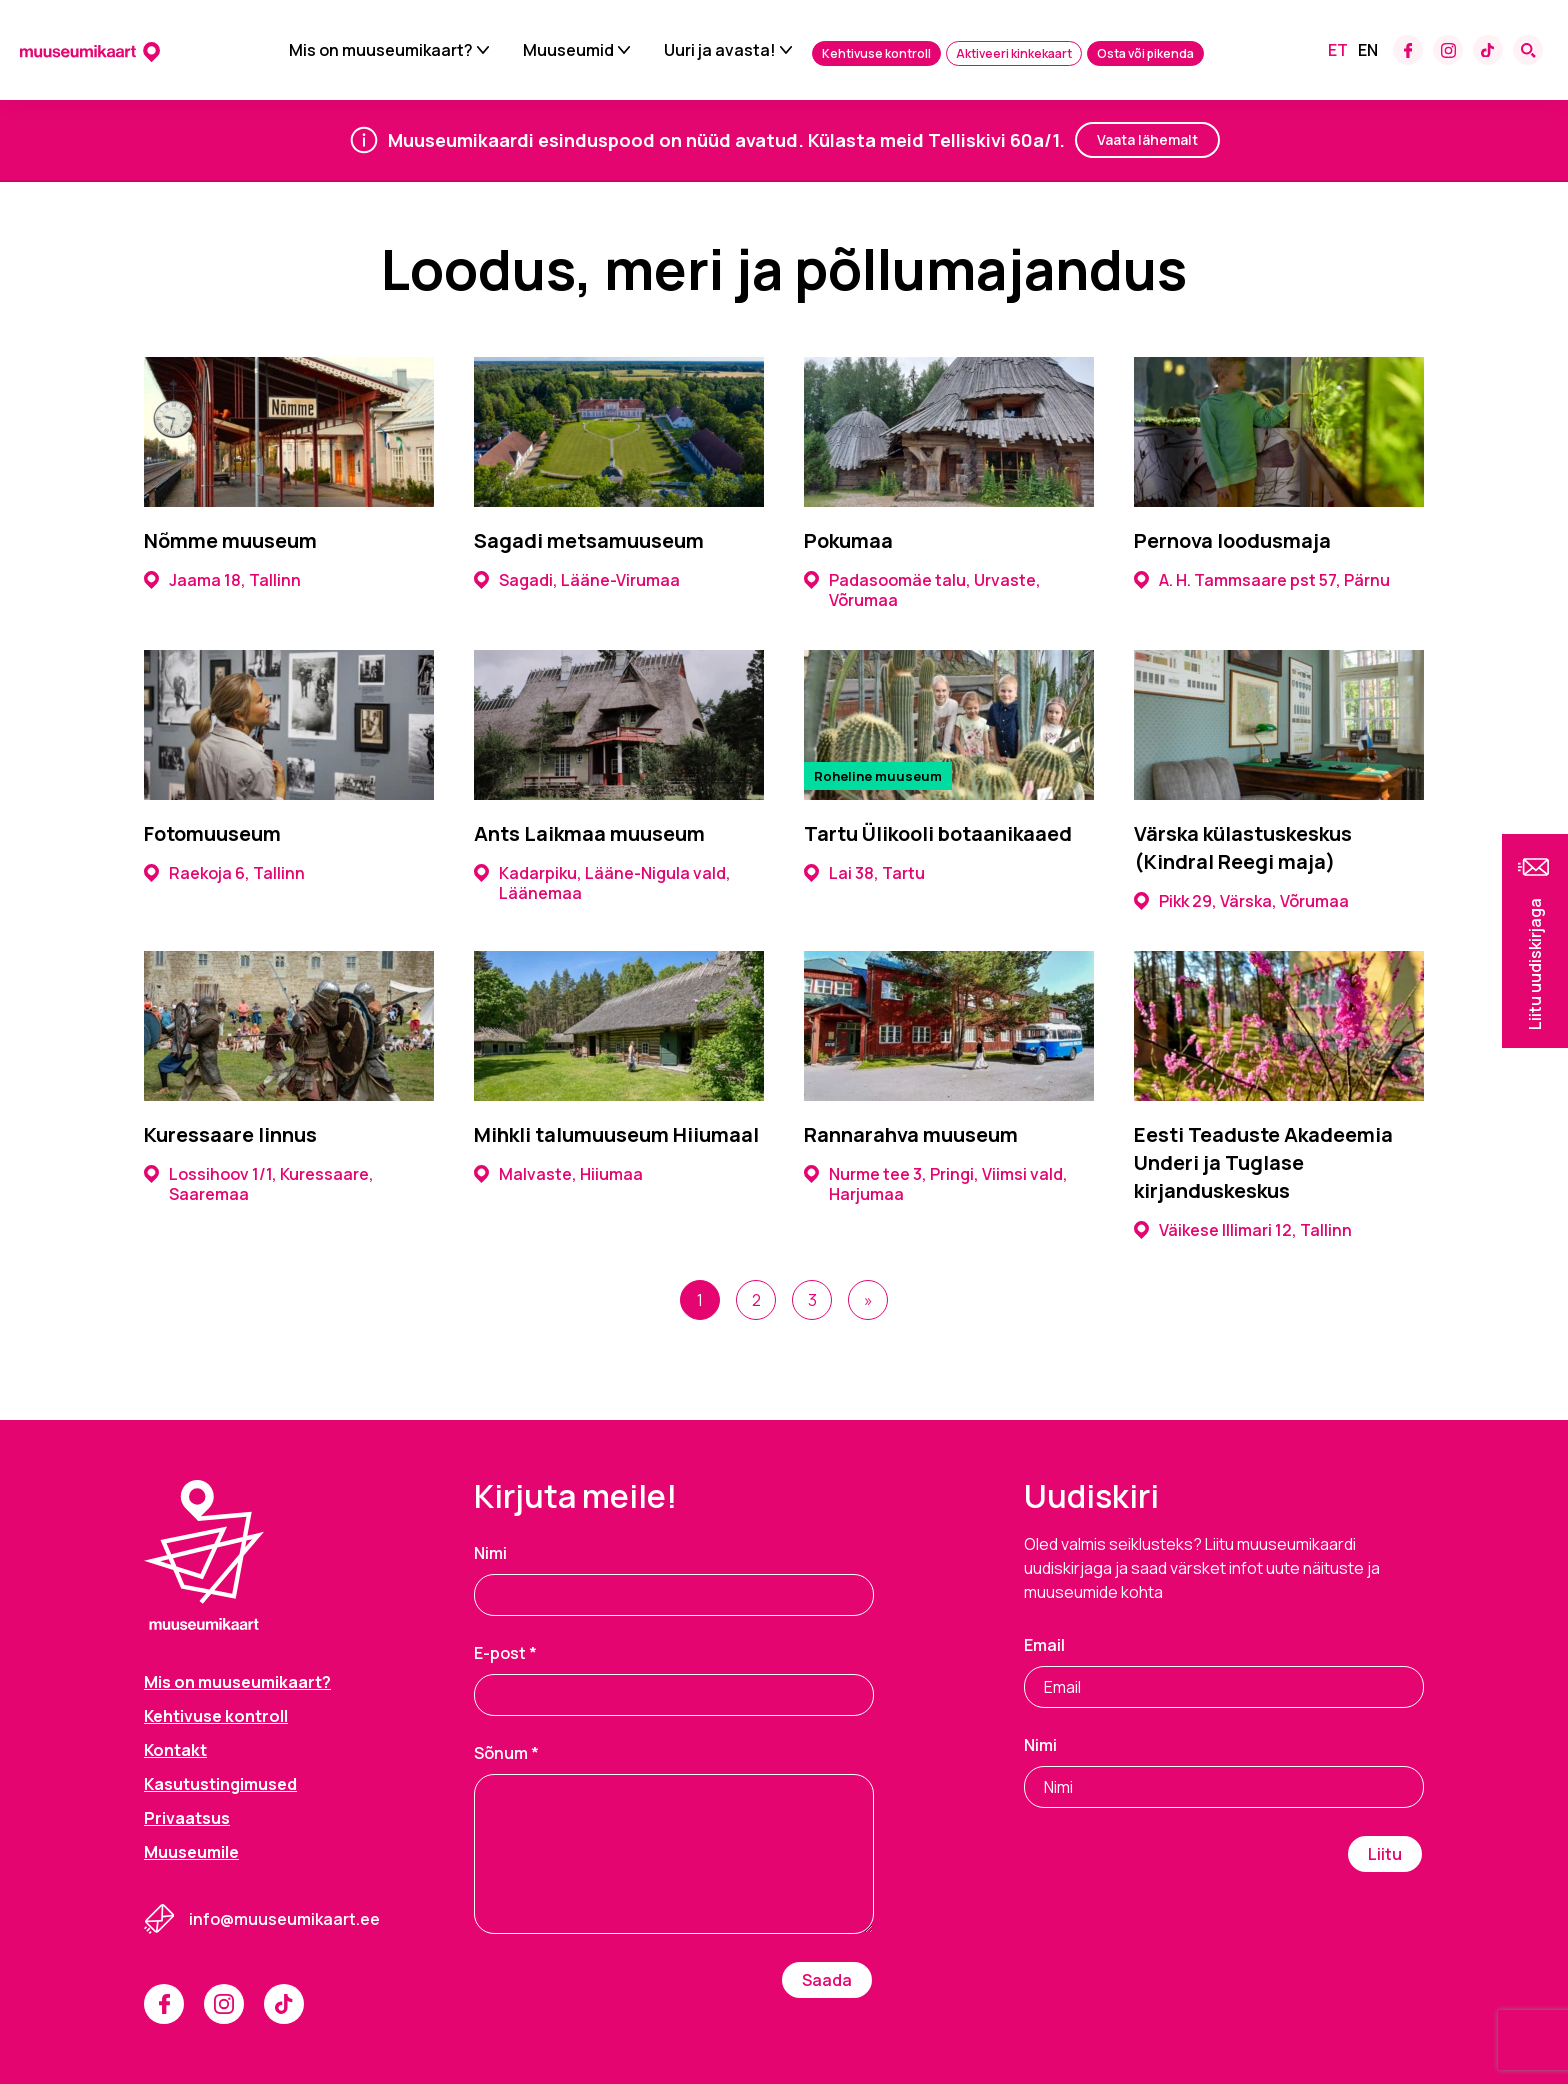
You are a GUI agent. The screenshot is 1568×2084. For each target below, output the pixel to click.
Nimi (490, 1553)
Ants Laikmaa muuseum (589, 833)
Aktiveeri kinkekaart (1014, 53)
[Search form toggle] (1528, 50)
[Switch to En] (1368, 50)
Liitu (1385, 1854)
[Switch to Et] (1338, 50)
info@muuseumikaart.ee (284, 1919)
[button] (1535, 941)
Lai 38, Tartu (864, 873)
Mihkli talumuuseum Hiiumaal (616, 1134)
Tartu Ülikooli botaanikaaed (938, 833)
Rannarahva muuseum (911, 1134)
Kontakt (175, 1750)
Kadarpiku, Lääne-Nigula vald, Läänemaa (602, 883)
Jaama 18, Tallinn (222, 580)
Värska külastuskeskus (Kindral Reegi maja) (1243, 847)
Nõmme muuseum (230, 540)
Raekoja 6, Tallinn (224, 873)
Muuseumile (191, 1852)
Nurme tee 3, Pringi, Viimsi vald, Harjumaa (936, 1184)
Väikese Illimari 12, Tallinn (1243, 1230)
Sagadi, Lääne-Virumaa (577, 580)
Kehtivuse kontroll (876, 53)
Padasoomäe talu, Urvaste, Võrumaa (922, 590)
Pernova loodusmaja (1232, 540)
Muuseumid (568, 50)
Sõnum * (506, 1753)
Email (1044, 1645)
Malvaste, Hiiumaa (558, 1174)
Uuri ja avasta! (720, 50)
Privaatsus (187, 1818)
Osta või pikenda (1145, 53)
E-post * (505, 1653)
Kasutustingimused (220, 1784)
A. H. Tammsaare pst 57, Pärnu (1262, 580)
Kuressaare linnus (230, 1134)
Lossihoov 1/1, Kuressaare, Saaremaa (259, 1184)
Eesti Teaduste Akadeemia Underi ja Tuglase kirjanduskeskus (1263, 1162)
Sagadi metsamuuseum (589, 540)
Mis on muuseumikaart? (381, 50)
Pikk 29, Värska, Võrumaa (1241, 901)
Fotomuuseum (212, 833)
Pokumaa (848, 540)
